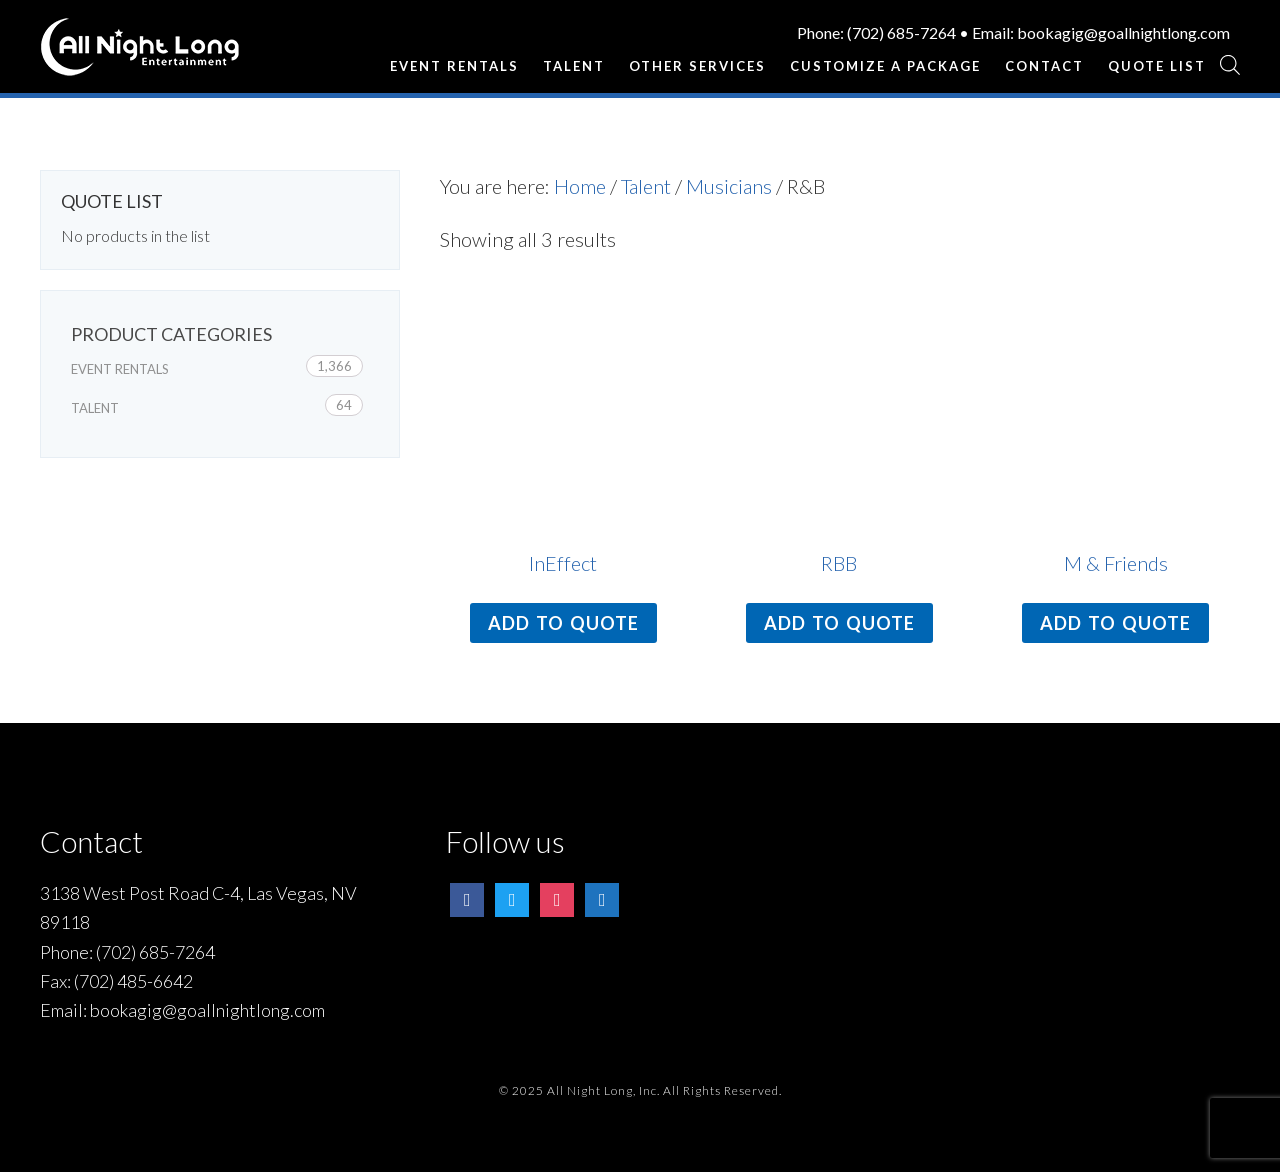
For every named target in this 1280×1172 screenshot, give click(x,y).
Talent (646, 186)
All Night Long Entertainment (140, 55)
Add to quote (563, 623)
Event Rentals (120, 369)
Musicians (729, 186)
